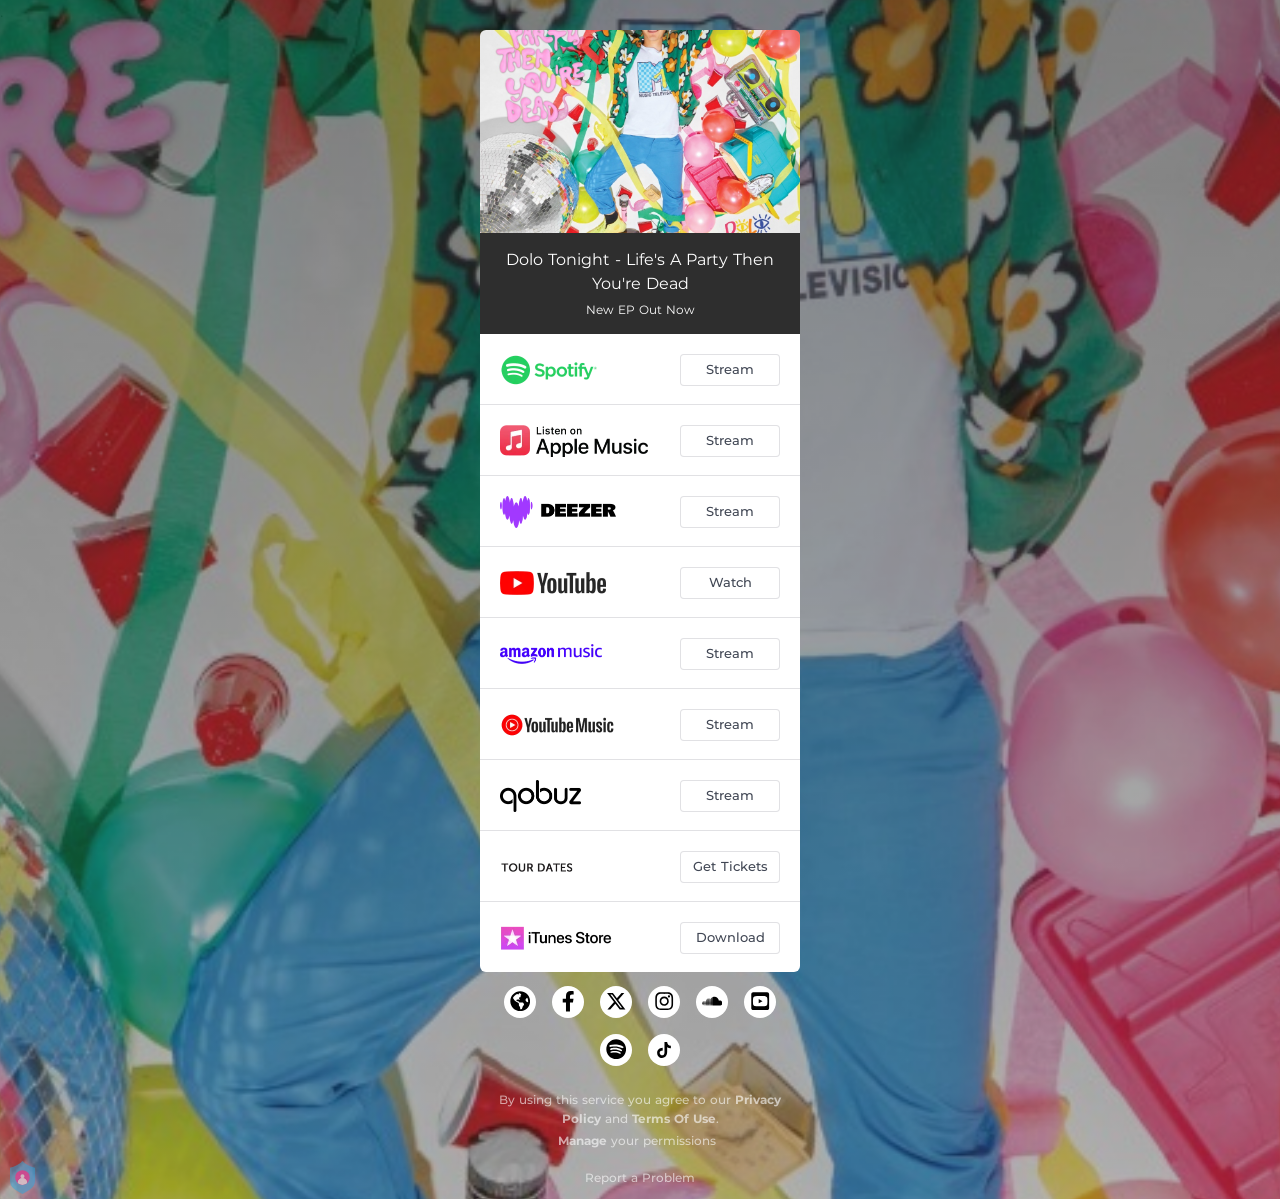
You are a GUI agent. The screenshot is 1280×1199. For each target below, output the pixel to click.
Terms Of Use (674, 1118)
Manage (582, 1140)
